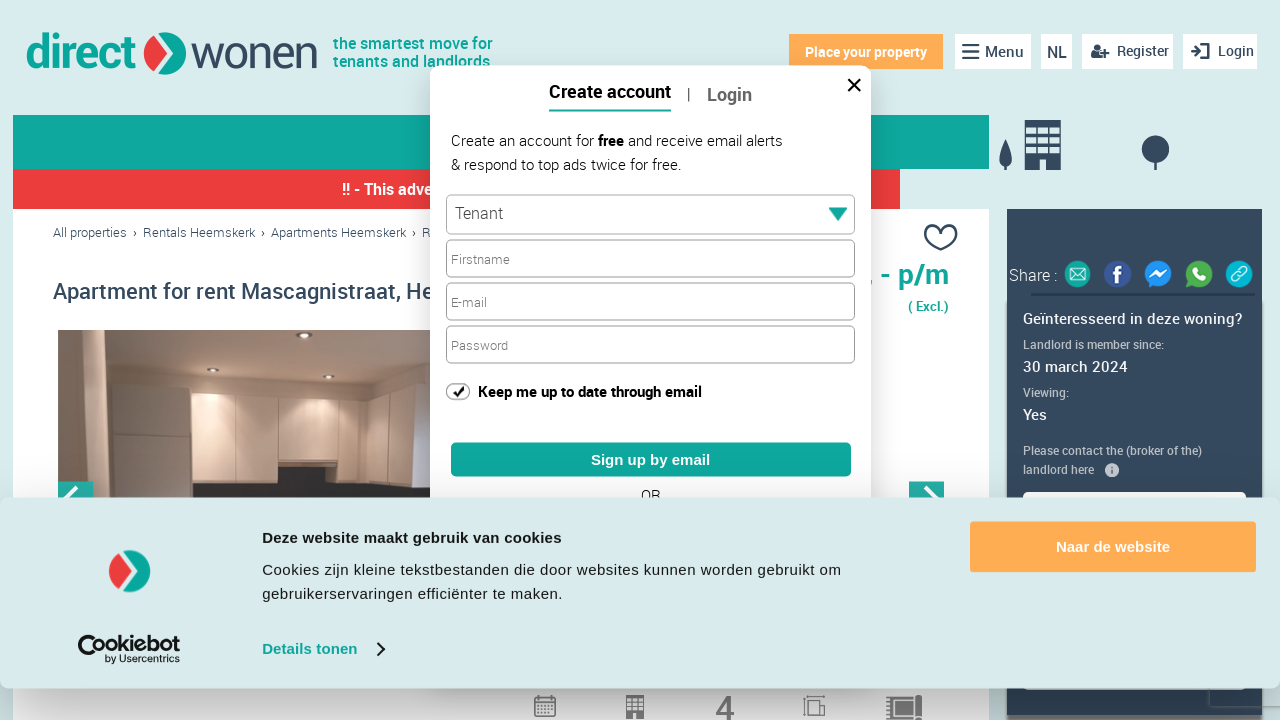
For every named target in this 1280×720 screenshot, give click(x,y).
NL (1048, 52)
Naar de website (1113, 578)
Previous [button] (75, 504)
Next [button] (926, 504)
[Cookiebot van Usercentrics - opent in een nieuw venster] (129, 681)
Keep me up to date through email (590, 390)
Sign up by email (650, 459)
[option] (277, 505)
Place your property (856, 51)
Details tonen (309, 680)
